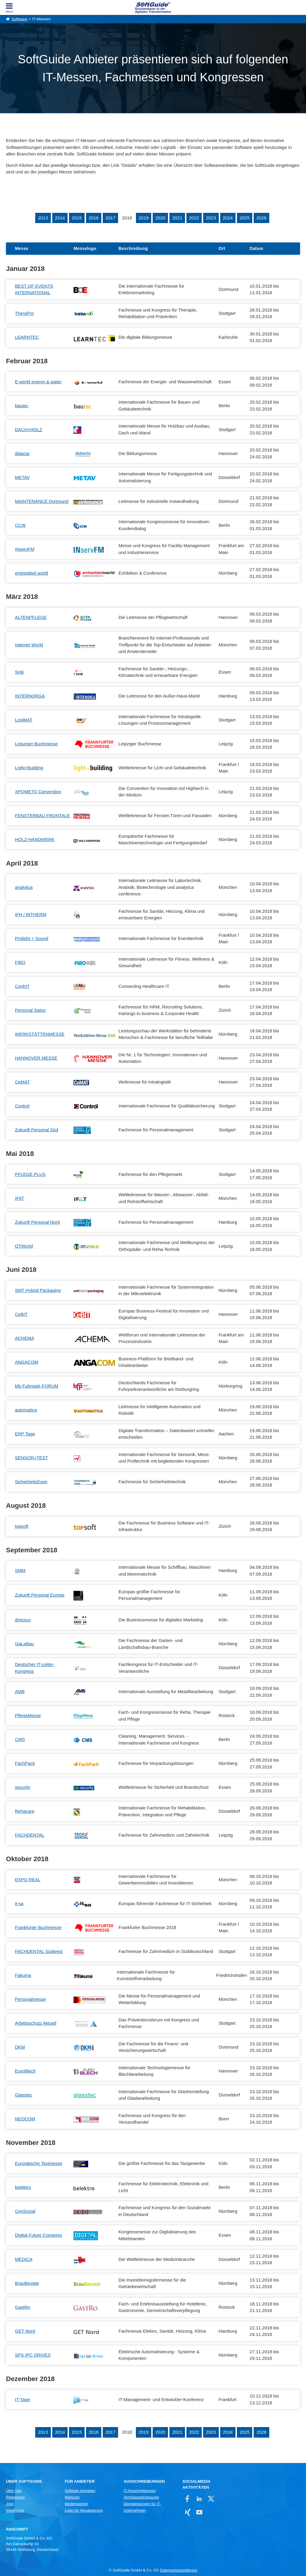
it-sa (19, 1903)
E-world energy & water (38, 381)
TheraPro (24, 313)
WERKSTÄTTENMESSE (40, 1034)
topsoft (21, 1526)
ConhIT (22, 986)
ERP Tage (25, 1433)
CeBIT (21, 1314)
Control (22, 1105)
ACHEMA (24, 1338)
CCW (20, 525)
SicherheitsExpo (31, 1481)
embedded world (31, 573)
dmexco (23, 1619)
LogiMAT (24, 719)
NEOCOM (25, 2118)
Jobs (10, 2504)
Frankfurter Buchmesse (38, 1927)
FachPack (25, 1763)
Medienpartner (76, 2504)
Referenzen (15, 2497)
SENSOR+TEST (31, 1457)
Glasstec (23, 2094)
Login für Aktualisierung (83, 2510)
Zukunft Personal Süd (36, 1129)
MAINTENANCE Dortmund (41, 501)
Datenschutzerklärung (178, 2570)
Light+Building (29, 767)
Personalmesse (30, 1999)
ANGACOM (26, 1362)
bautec (21, 405)
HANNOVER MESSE (36, 1057)
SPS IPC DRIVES (33, 2354)
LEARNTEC (27, 337)
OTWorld (24, 1246)
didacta (22, 453)
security (22, 1787)
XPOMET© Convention (38, 791)
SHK (19, 671)
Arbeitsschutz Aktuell (35, 2023)
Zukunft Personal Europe (40, 1594)
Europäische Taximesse (38, 2163)
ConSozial (25, 2211)
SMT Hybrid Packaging (38, 1290)
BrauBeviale (27, 2283)
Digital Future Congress (38, 2235)
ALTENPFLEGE (31, 617)
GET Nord (25, 2331)
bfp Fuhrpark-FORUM (36, 1385)
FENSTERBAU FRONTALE (42, 815)
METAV (22, 477)
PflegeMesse (28, 1715)
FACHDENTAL (29, 1835)
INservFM (24, 549)
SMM (20, 1570)
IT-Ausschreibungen (140, 2491)
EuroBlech (25, 2070)
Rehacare (24, 1811)
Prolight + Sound (31, 938)
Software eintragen (80, 2491)
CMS (20, 1739)
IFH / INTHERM (30, 914)
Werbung (72, 2497)
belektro (23, 2187)
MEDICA (23, 2259)
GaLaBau (24, 1643)
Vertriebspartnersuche (141, 2497)
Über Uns (13, 2491)
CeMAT (22, 1081)
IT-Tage (22, 2399)
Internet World (29, 644)
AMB (20, 1691)
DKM (20, 2046)
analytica (24, 887)
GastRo (22, 2307)
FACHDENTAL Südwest (38, 1951)
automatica (26, 1409)
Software (19, 19)
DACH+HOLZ (28, 429)
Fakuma (23, 1975)
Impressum (15, 2510)
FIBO (20, 962)
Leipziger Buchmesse (36, 743)
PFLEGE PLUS (30, 1174)
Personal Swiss (30, 1010)
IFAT (19, 1198)
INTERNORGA (30, 695)
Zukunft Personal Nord (37, 1222)
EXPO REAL (27, 1879)
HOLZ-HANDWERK (35, 839)
